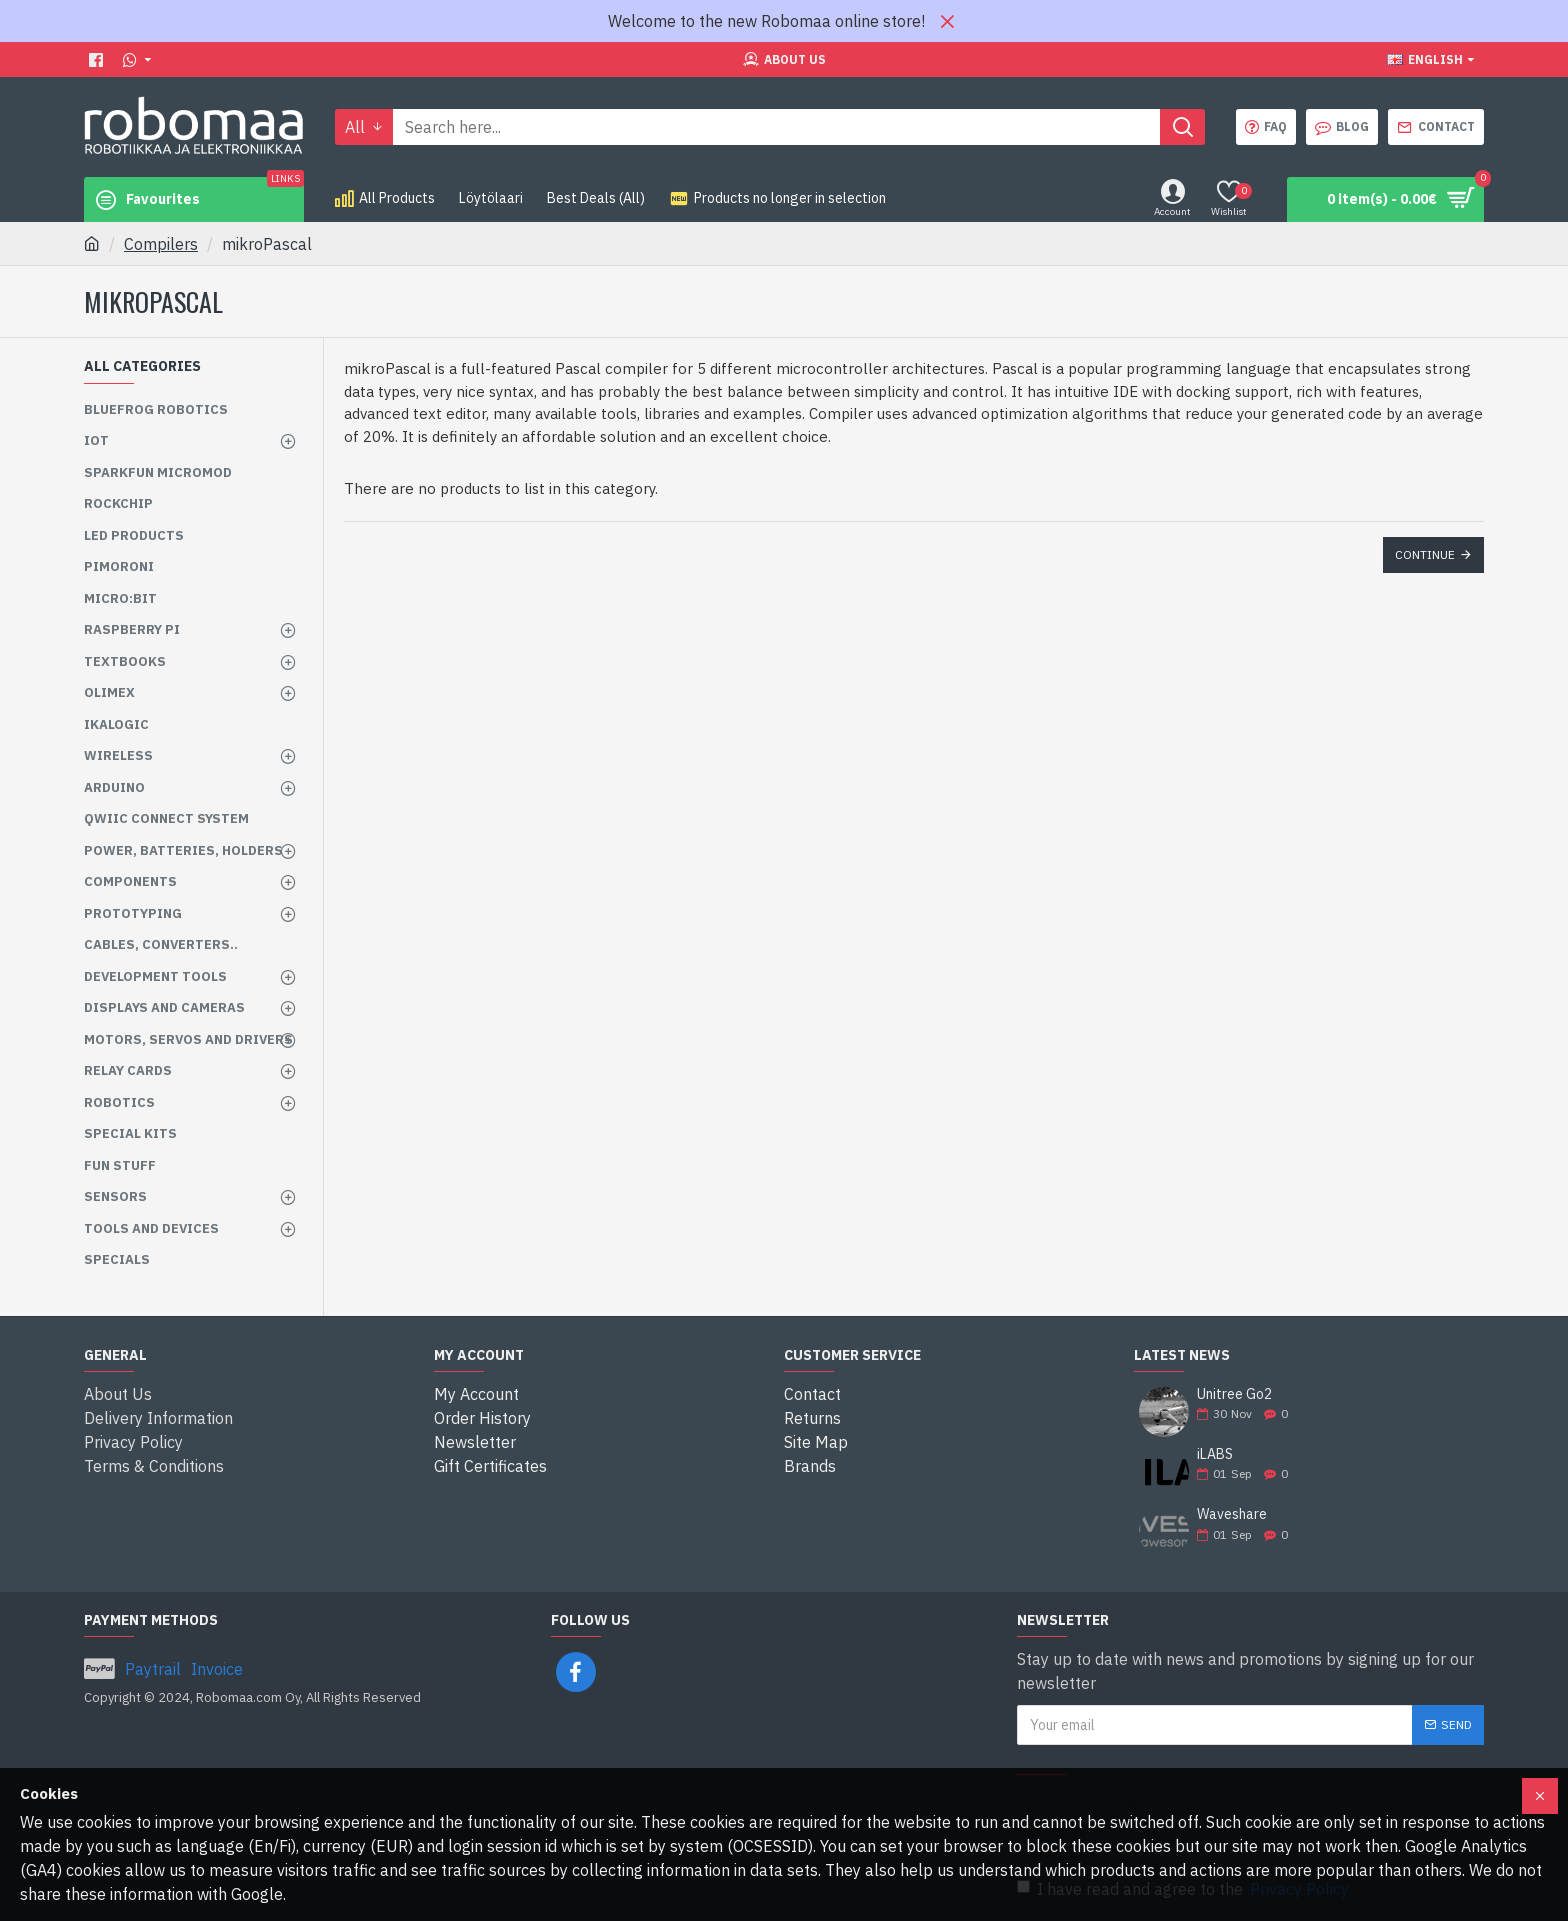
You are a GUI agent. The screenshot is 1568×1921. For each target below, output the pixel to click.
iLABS (1215, 1454)
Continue (1425, 554)
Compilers (161, 244)
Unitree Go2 (1234, 1394)
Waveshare (1232, 1514)
